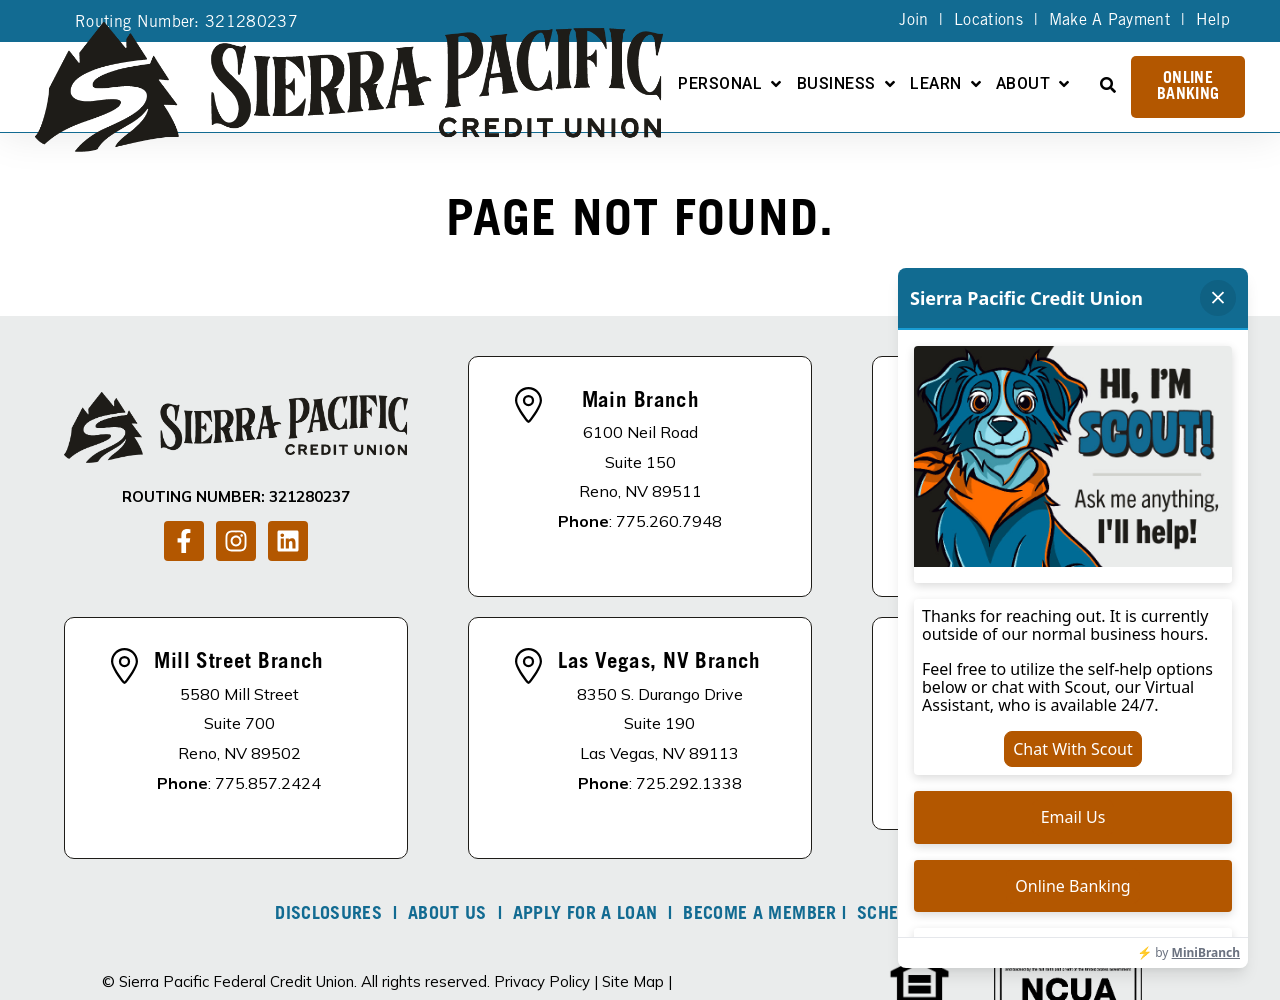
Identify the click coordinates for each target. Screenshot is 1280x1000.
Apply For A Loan (585, 915)
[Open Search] (1108, 85)
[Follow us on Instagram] (236, 541)
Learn (935, 84)
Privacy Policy (542, 981)
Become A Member (759, 915)
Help (1213, 21)
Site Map (633, 981)
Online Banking (1188, 87)
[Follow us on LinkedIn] (288, 541)
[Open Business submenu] (890, 84)
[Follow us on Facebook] (184, 541)
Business (836, 84)
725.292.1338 (689, 783)
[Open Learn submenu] (976, 84)
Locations (988, 21)
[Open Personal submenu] (776, 84)
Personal (720, 84)
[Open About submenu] (1064, 84)
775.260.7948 (669, 521)
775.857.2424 (268, 783)
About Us (447, 915)
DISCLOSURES (328, 915)
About (1023, 84)
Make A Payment (1109, 21)
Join (913, 21)
